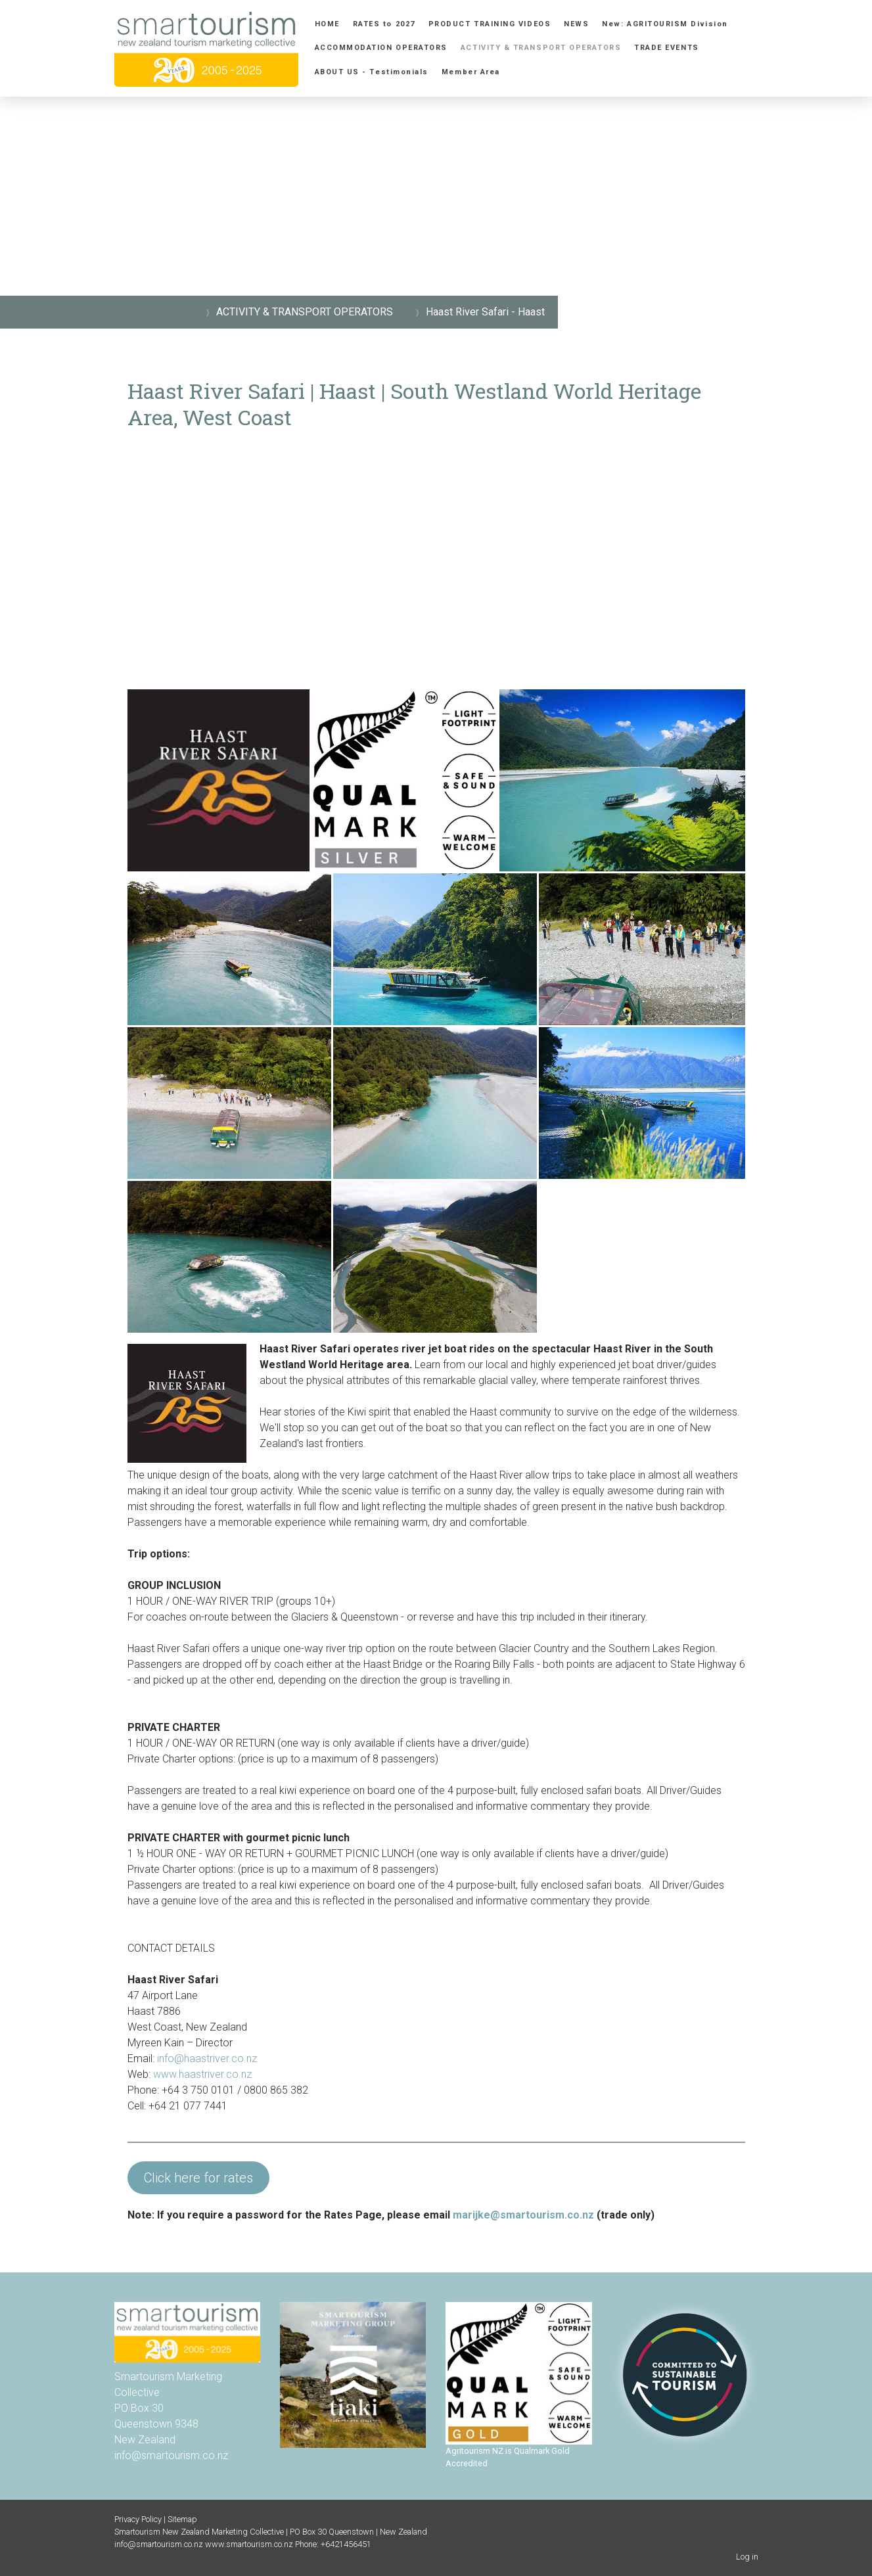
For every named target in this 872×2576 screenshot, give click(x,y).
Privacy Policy (138, 2519)
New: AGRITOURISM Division (665, 24)
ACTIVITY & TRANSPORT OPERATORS (541, 47)
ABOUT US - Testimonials (371, 72)
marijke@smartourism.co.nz (523, 2215)
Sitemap (182, 2519)
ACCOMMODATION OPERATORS (381, 47)
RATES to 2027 (384, 24)
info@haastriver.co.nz (208, 2058)
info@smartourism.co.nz (171, 2455)
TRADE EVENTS (666, 47)
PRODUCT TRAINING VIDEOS (489, 24)
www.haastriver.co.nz (202, 2074)
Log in (747, 2557)
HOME (327, 24)
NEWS (576, 24)
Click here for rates (198, 2178)
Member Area (471, 72)
